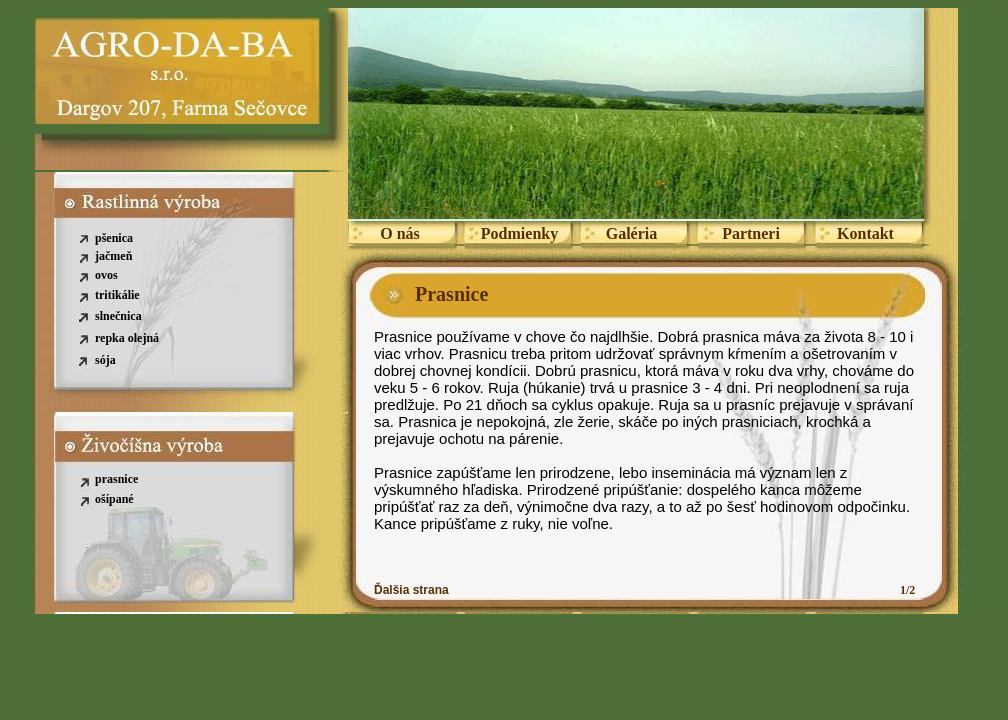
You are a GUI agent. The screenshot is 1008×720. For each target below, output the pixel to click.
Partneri (751, 233)
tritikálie (117, 295)
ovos (106, 275)
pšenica (114, 238)
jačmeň (113, 256)
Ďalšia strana (411, 590)
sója (105, 360)
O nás (400, 233)
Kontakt (865, 233)
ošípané (114, 499)
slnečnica (118, 316)
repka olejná (127, 338)
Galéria (632, 233)
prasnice (116, 479)
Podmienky (519, 233)
